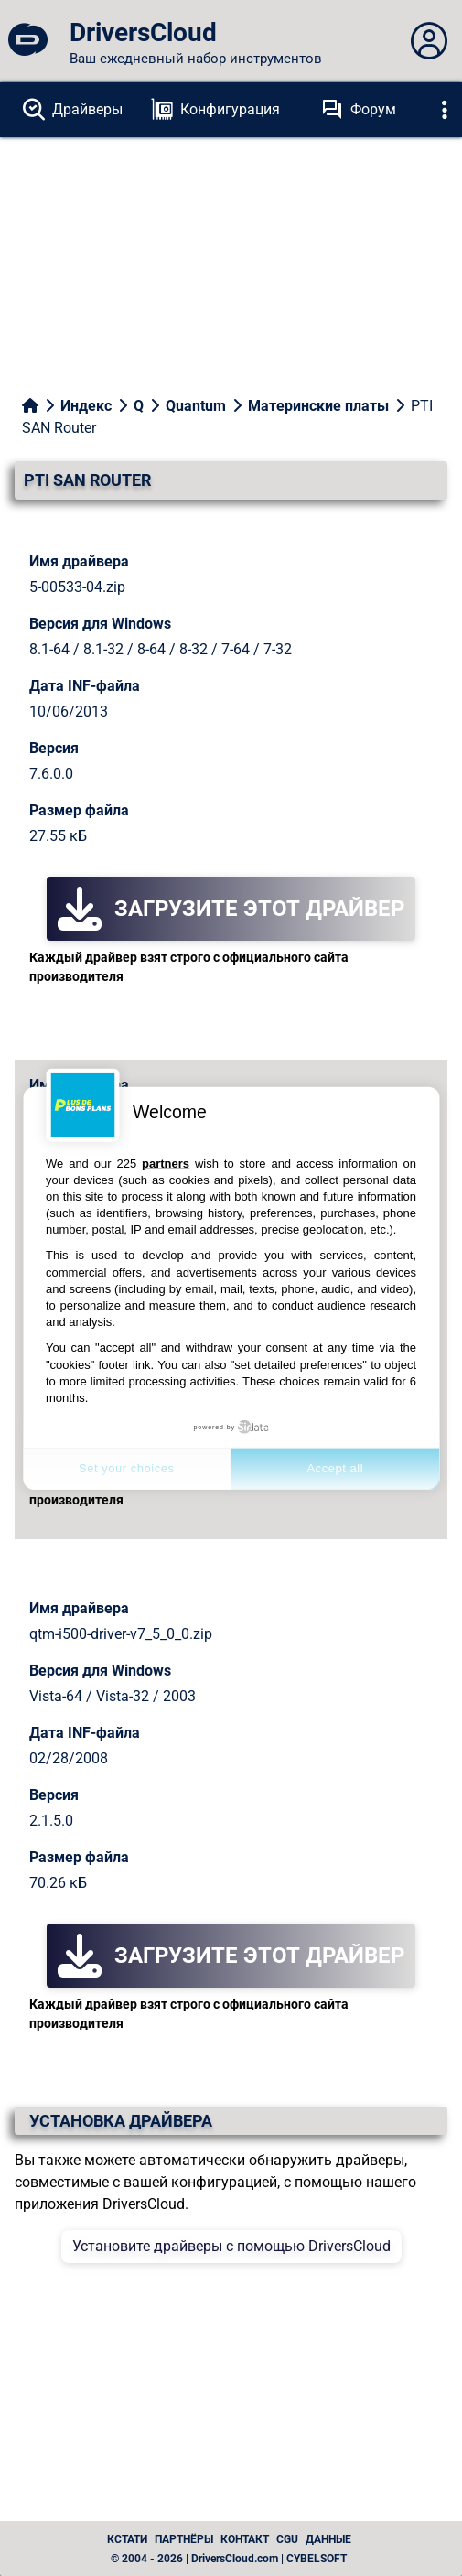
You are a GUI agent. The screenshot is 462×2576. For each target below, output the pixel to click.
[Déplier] (444, 110)
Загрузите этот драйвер (231, 909)
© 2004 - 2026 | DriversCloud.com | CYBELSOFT (229, 2558)
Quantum (196, 406)
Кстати (127, 2539)
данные (328, 2539)
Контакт (244, 2539)
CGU (287, 2539)
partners (165, 1162)
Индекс (86, 406)
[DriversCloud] (27, 41)
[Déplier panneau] (429, 41)
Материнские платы (318, 406)
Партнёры (184, 2539)
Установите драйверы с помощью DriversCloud (231, 2246)
